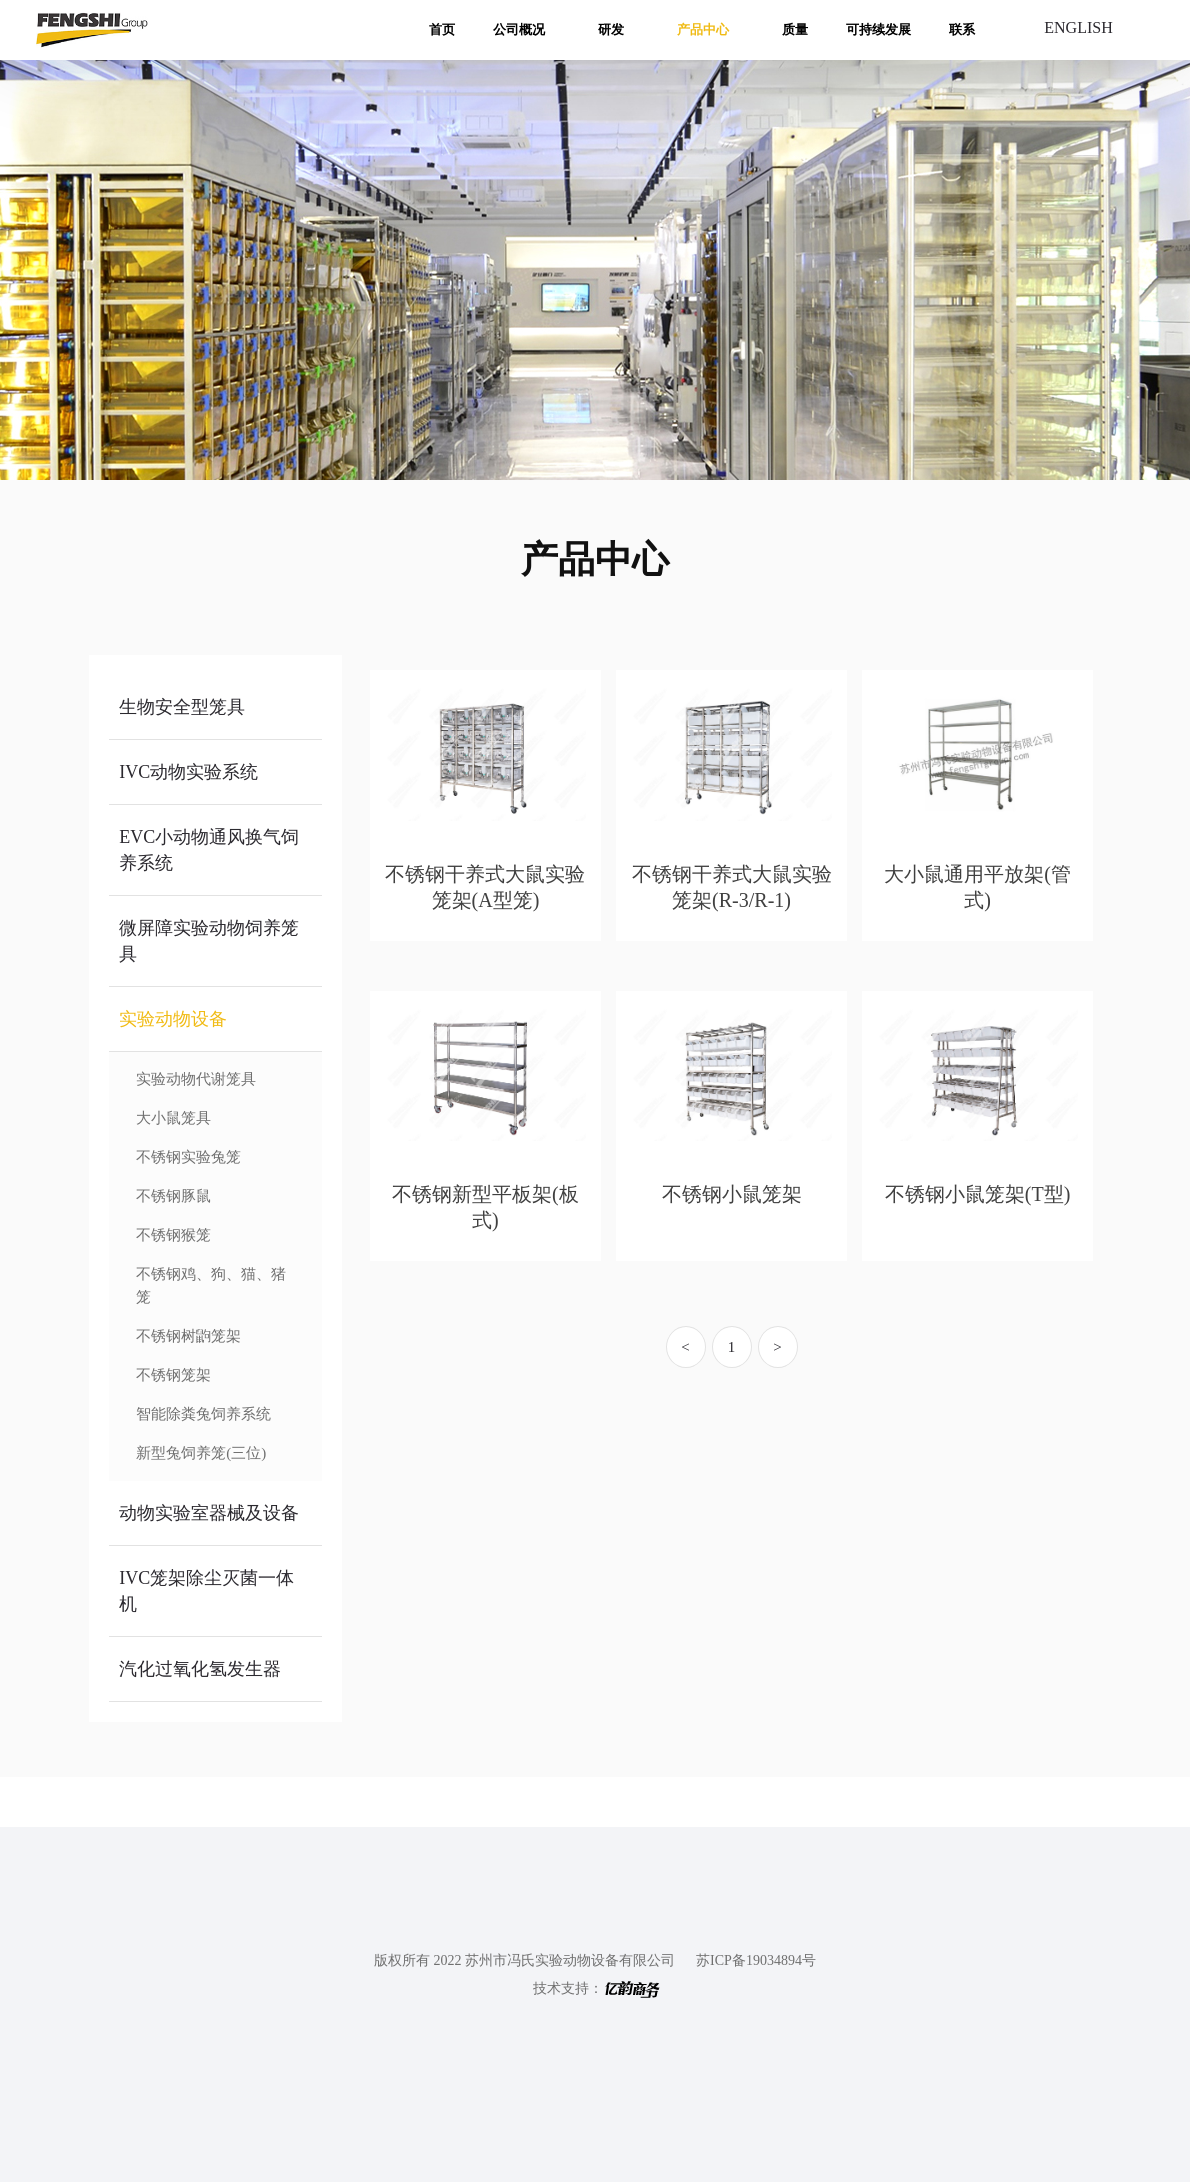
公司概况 (519, 29)
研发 (611, 29)
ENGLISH (1078, 27)
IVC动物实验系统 (188, 772)
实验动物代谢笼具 (196, 1079)
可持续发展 (878, 29)
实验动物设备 (173, 1019)
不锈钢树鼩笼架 (188, 1336)
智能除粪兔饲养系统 (203, 1414)
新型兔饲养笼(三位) (201, 1453)
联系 (962, 29)
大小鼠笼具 (173, 1118)
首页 (442, 29)
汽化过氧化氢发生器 (200, 1669)
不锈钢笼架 (173, 1375)
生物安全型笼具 (182, 707)
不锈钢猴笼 (173, 1235)
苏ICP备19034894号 (756, 1960)
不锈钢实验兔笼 (188, 1157)
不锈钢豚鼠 (173, 1196)
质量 (795, 29)
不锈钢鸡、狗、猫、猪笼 (211, 1285)
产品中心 (703, 29)
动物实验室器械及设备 (209, 1513)
